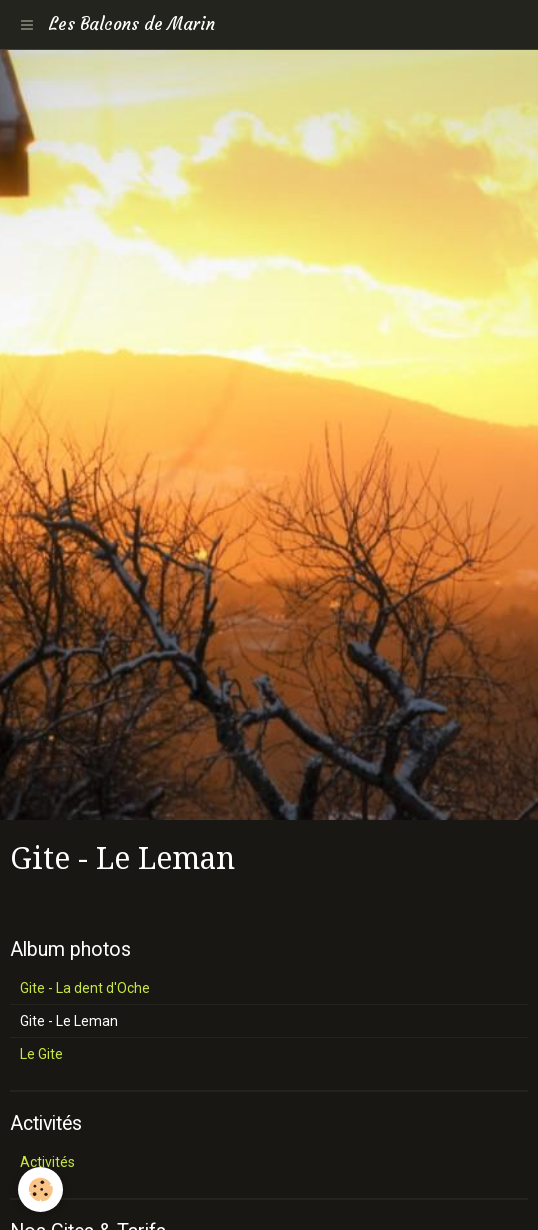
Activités (47, 1162)
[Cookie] (40, 1189)
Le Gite (41, 1054)
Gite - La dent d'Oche (85, 988)
